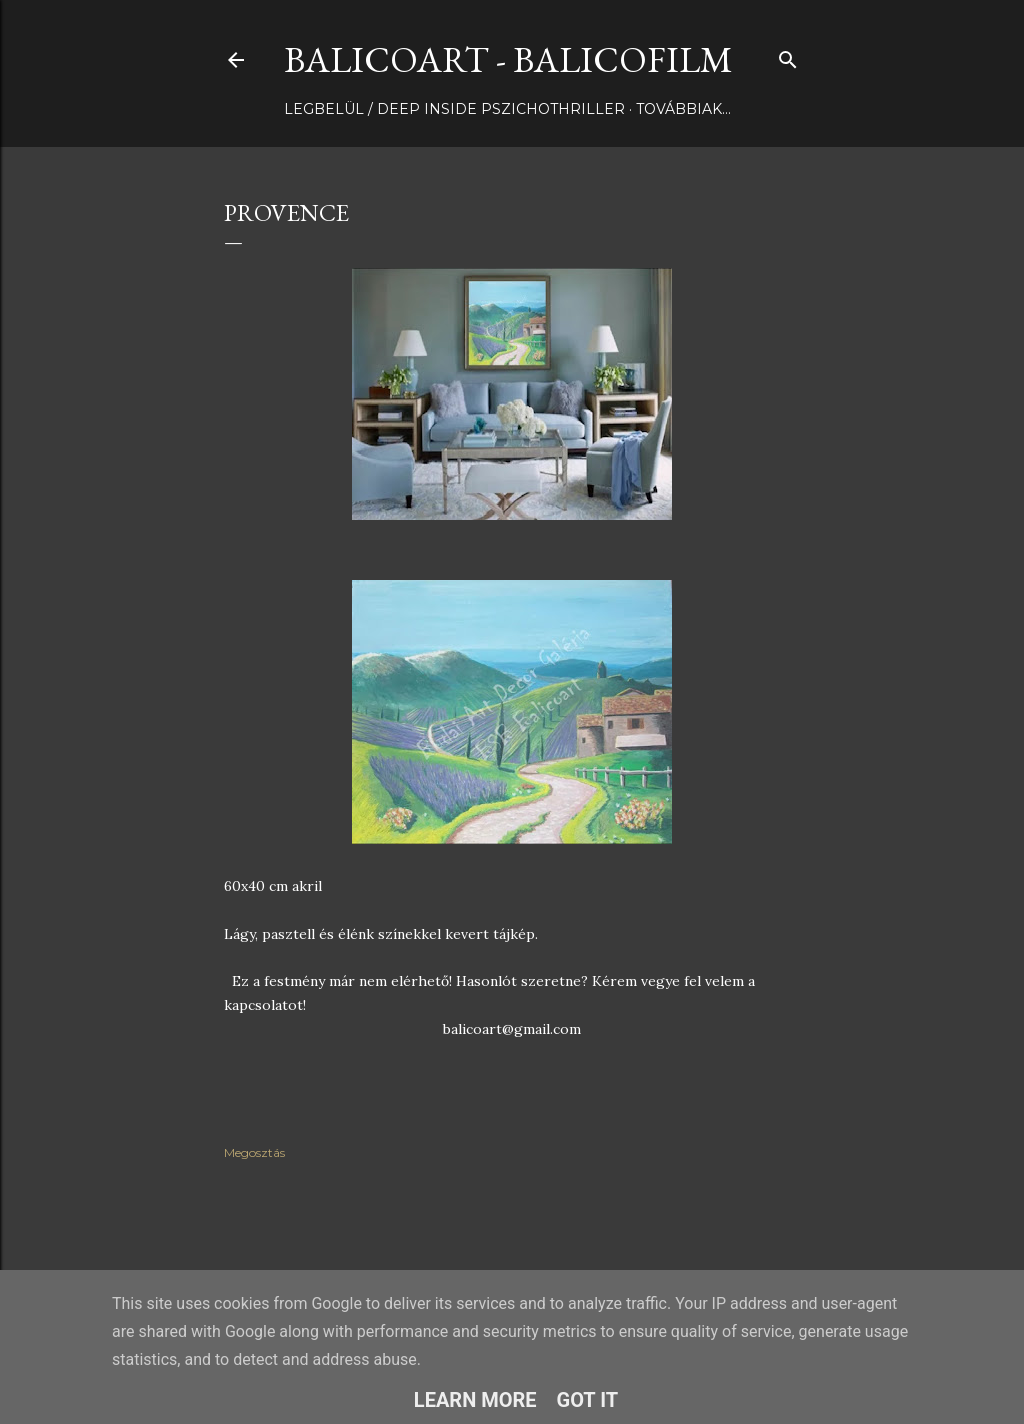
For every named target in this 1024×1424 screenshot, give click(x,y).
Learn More (475, 1400)
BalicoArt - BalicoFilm (508, 59)
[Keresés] (788, 55)
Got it (588, 1400)
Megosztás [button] (254, 1152)
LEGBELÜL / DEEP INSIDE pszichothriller (454, 109)
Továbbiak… (683, 109)
